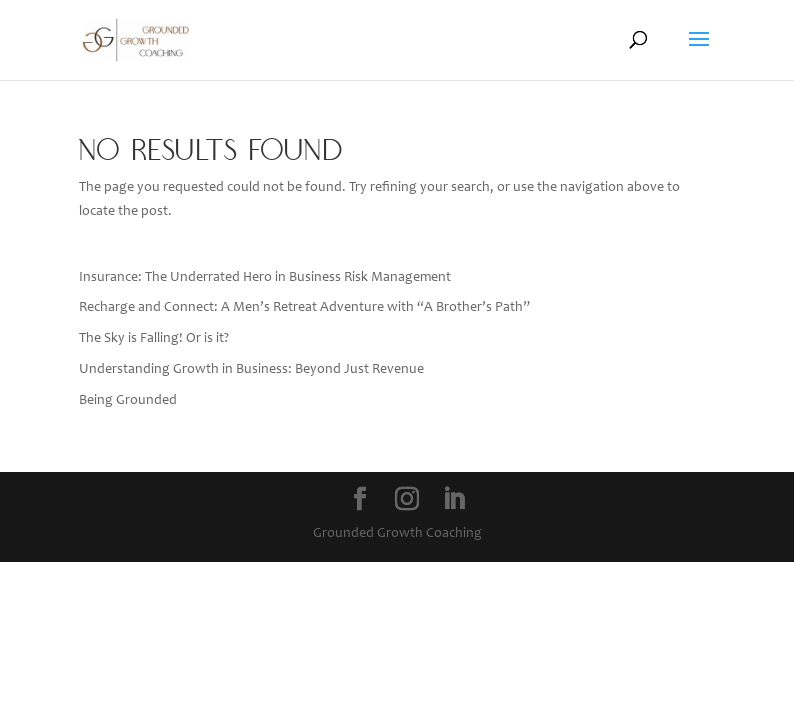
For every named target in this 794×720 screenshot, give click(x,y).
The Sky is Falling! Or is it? (154, 339)
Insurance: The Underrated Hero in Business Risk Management (265, 278)
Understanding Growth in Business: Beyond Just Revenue (251, 370)
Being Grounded (128, 401)
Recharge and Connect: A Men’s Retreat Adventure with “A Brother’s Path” (304, 308)
